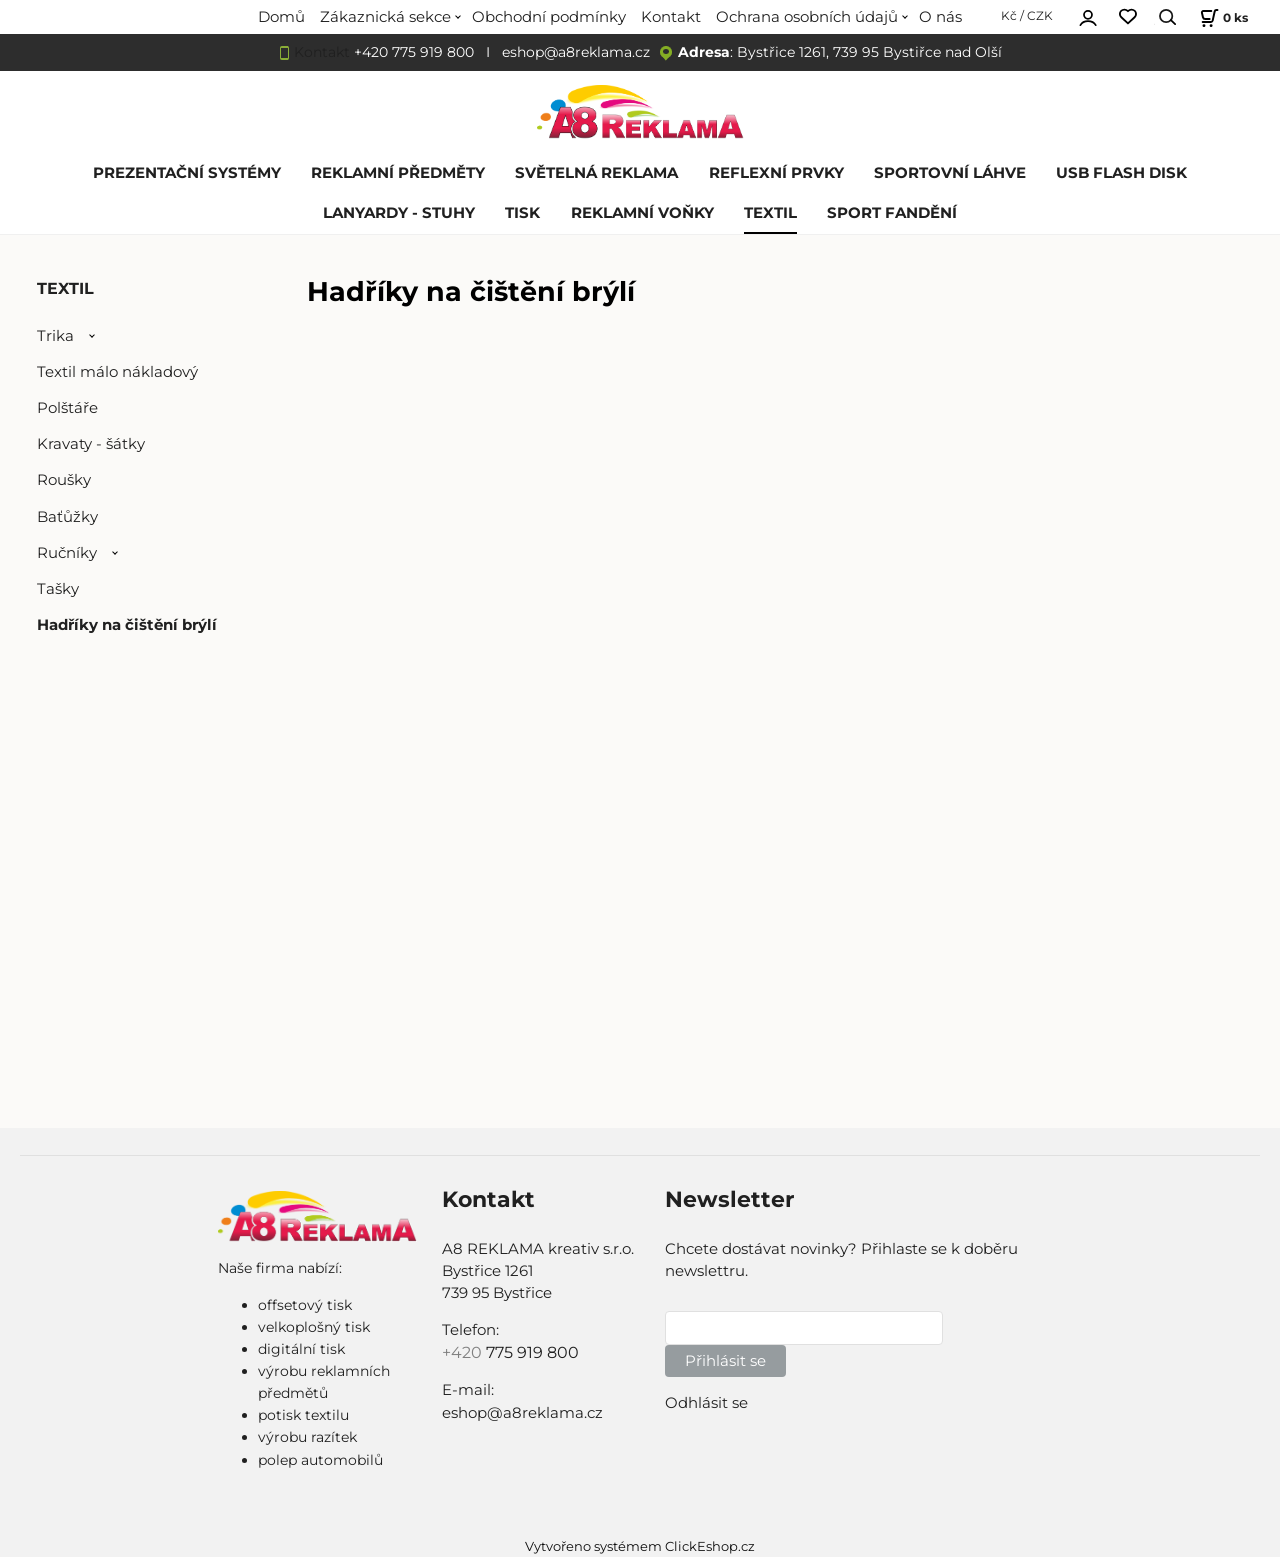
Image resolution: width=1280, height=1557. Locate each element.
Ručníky (67, 553)
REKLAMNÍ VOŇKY (642, 213)
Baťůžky (67, 517)
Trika (55, 336)
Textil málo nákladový (117, 372)
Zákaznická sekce (385, 17)
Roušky (64, 480)
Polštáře (67, 408)
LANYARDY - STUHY (399, 213)
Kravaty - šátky (91, 444)
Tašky (58, 589)
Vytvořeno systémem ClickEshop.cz (640, 1546)
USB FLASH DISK (1121, 173)
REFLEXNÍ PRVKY (776, 173)
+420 (464, 1352)
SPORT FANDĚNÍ (892, 213)
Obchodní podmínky (549, 17)
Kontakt (671, 17)
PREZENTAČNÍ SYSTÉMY (187, 173)
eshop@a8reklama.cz (576, 52)
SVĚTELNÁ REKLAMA (596, 173)
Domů (281, 17)
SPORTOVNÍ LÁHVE (950, 173)
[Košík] (1221, 17)
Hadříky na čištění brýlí (127, 625)
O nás (940, 17)
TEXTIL (770, 213)
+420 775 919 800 (414, 52)
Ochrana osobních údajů (807, 17)
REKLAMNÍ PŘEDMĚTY (398, 173)
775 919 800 (532, 1352)
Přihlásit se (725, 1361)
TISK (522, 213)
